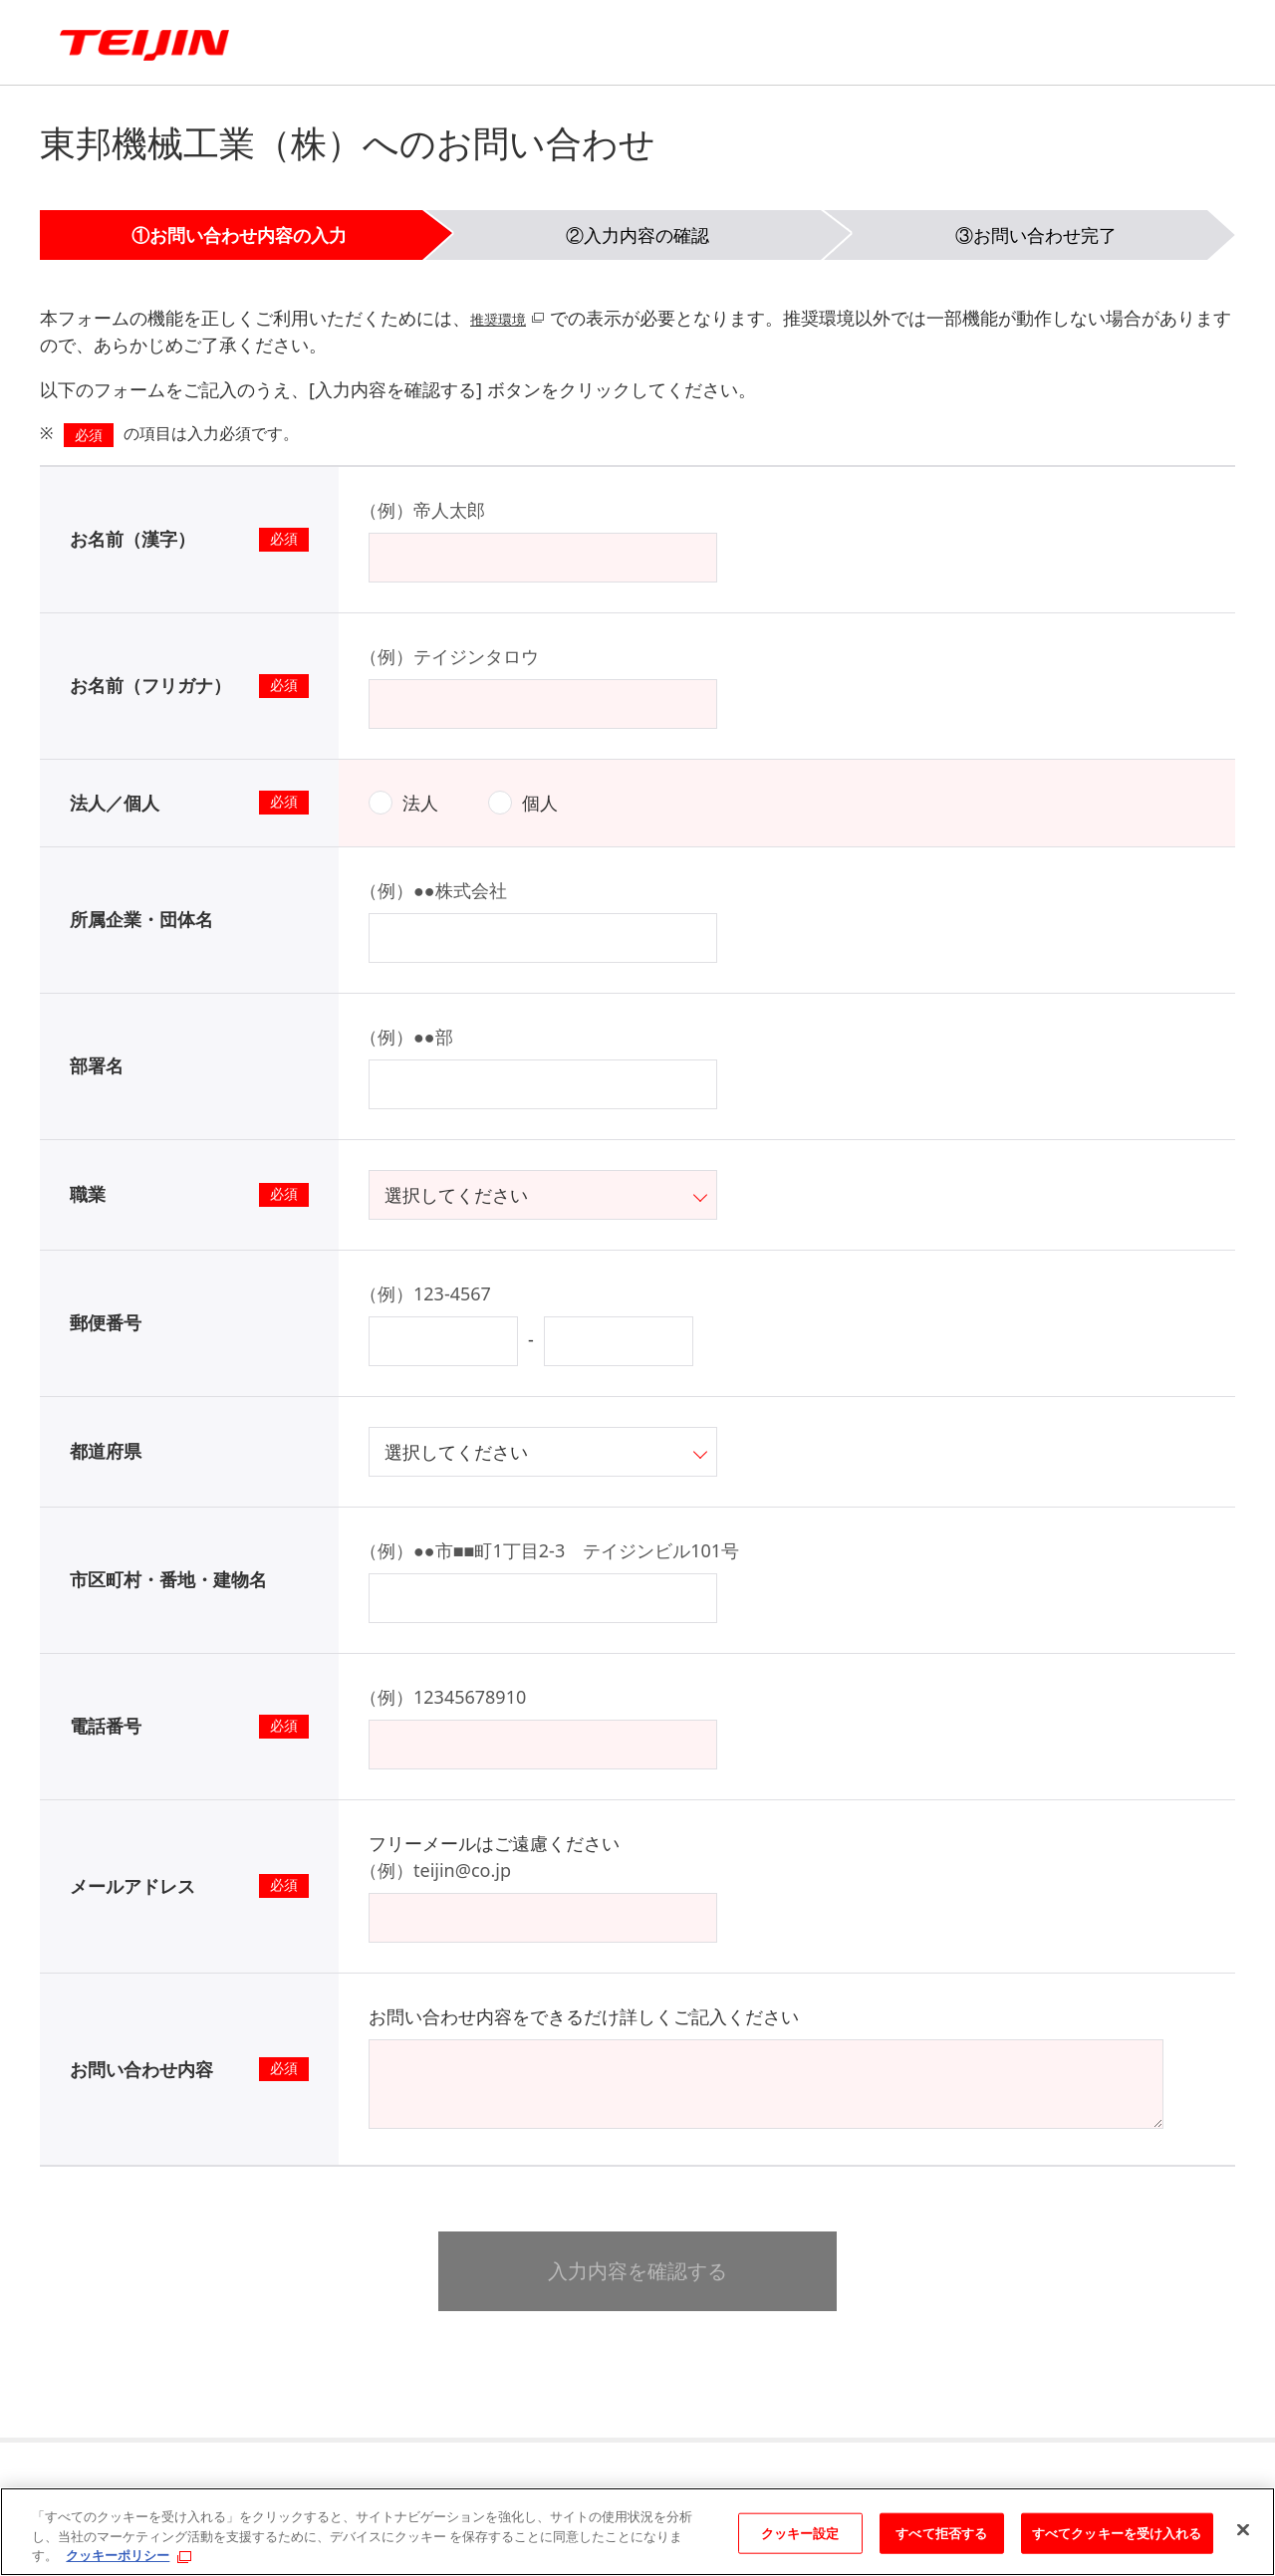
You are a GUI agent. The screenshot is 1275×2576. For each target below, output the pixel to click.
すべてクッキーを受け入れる (1117, 2532)
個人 (540, 803)
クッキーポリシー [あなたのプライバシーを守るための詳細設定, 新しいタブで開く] (117, 2555)
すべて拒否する (941, 2532)
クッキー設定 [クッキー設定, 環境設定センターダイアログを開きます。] (800, 2532)
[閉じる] (1243, 2529)
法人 (420, 803)
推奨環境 (506, 318)
